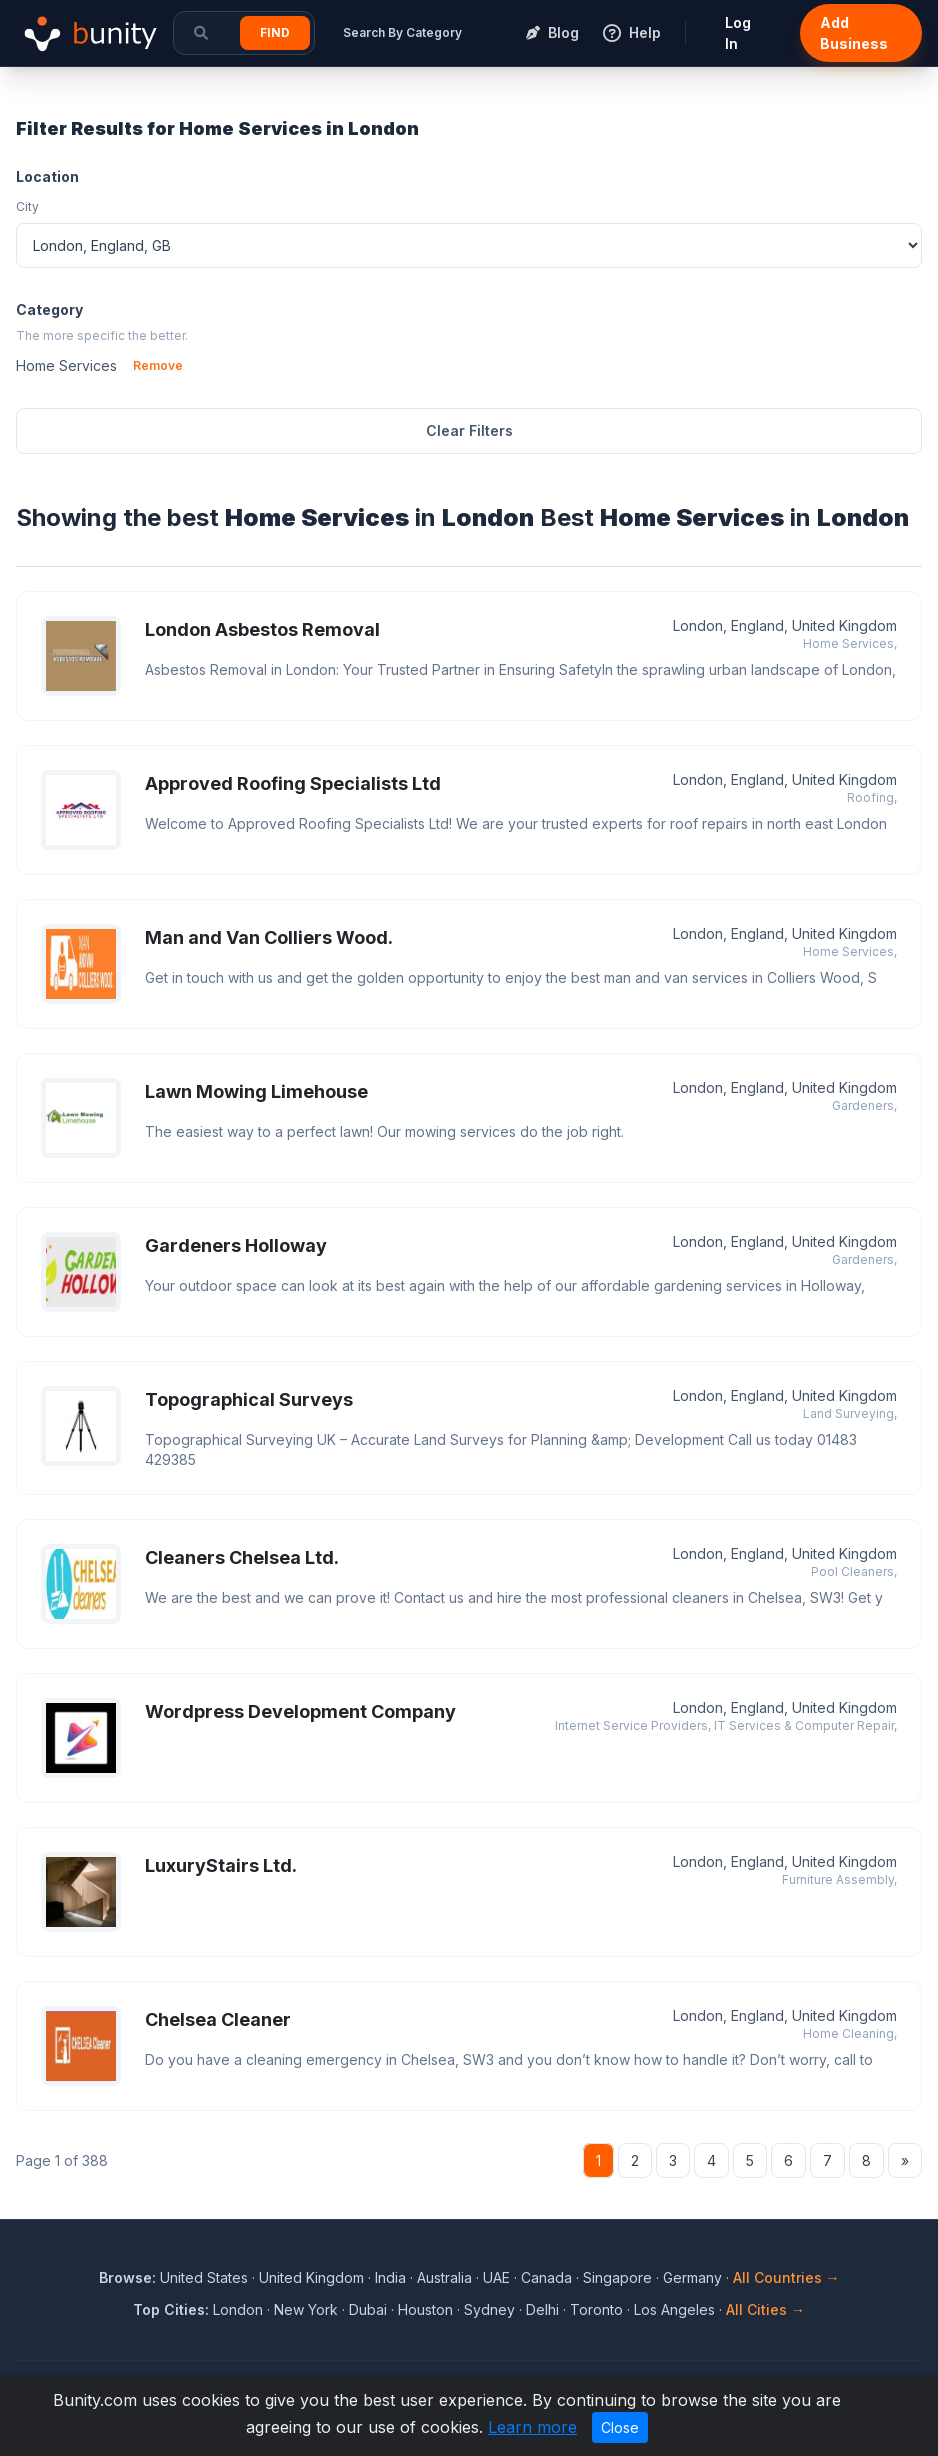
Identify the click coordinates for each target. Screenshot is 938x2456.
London (238, 2309)
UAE (496, 2277)
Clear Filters (469, 430)
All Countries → (786, 2277)
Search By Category (402, 32)
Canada (546, 2277)
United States (204, 2277)
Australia (444, 2277)
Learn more (532, 2427)
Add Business (854, 33)
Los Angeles (674, 2309)
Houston (425, 2309)
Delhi (542, 2309)
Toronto (596, 2309)
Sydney (489, 2309)
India (390, 2277)
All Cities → (765, 2309)
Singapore (617, 2277)
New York (306, 2309)
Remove (158, 365)
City (27, 206)
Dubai (368, 2309)
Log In (738, 33)
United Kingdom (311, 2277)
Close (620, 2427)
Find (275, 32)
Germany (692, 2277)
